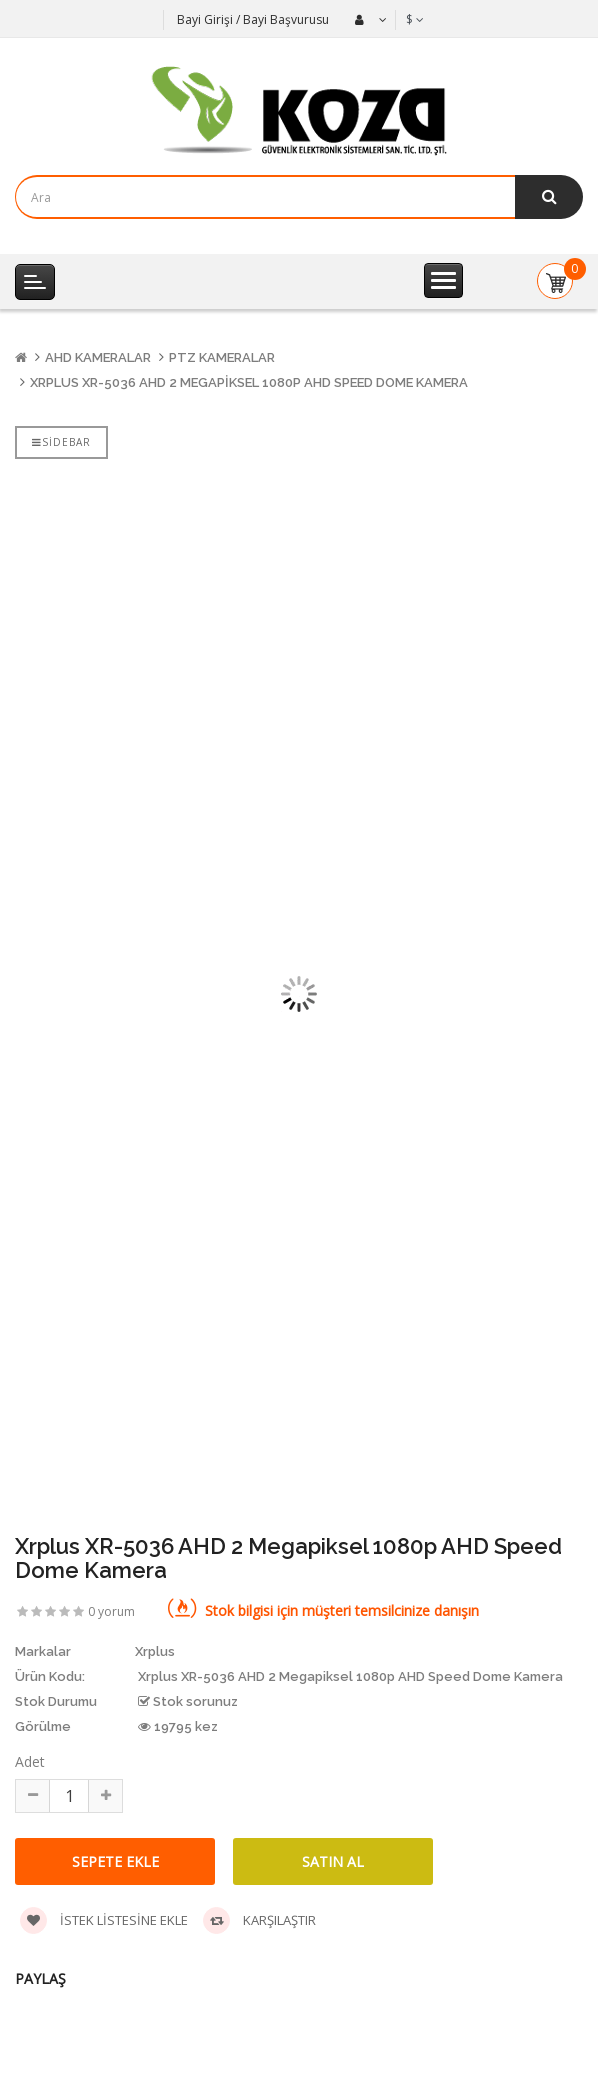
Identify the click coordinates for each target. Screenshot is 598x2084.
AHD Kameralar (98, 357)
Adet (30, 1761)
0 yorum (111, 1611)
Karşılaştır (259, 1920)
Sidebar (61, 442)
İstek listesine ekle (104, 1920)
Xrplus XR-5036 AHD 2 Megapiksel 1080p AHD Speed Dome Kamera (249, 382)
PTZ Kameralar (222, 357)
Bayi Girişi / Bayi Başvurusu (253, 19)
